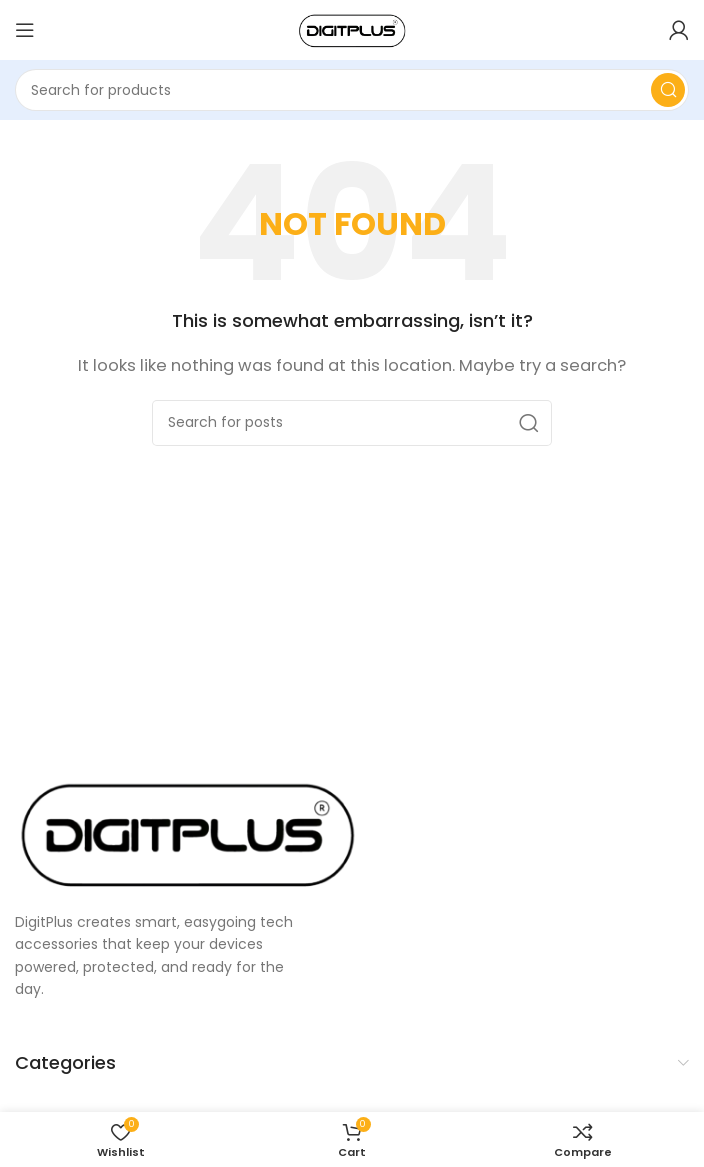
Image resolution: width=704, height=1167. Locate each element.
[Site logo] (351, 28)
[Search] (352, 90)
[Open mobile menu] (25, 30)
